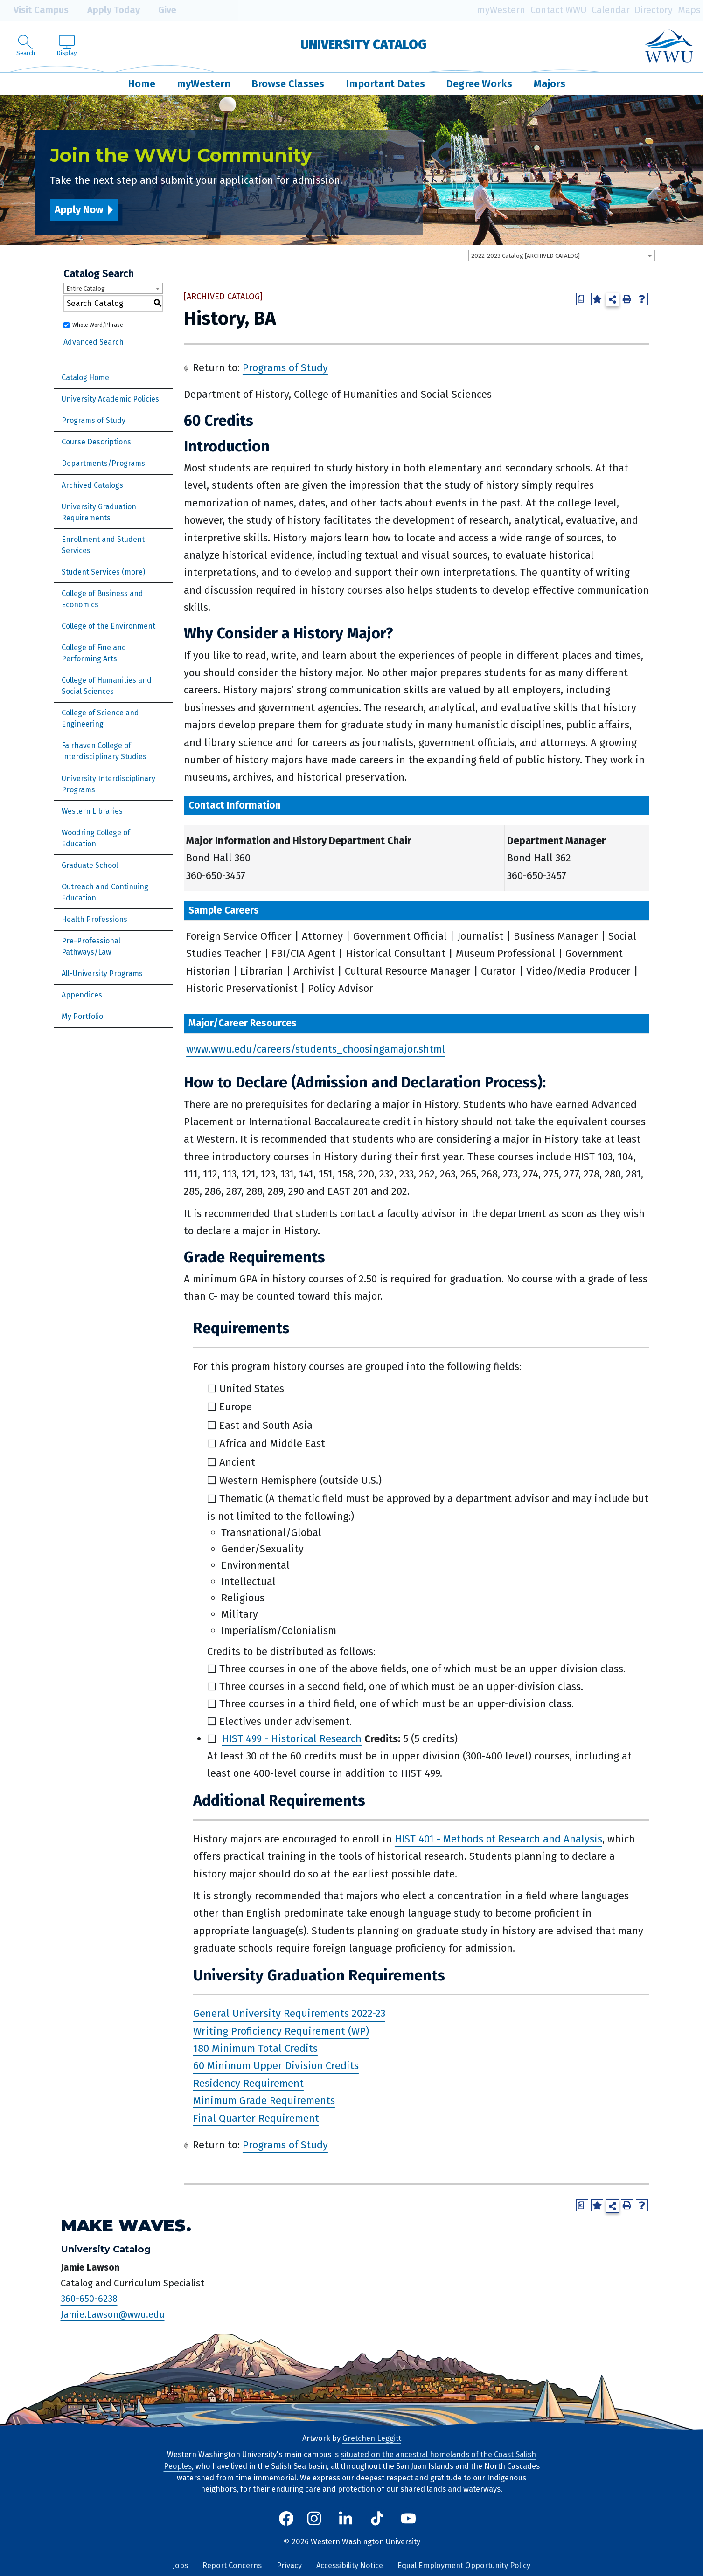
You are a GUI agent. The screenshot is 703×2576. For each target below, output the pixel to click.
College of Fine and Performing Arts (94, 653)
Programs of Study (93, 420)
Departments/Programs (103, 463)
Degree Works (479, 83)
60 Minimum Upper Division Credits (276, 2066)
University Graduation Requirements (99, 512)
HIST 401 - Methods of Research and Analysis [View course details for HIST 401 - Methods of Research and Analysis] (498, 1839)
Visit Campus (34, 10)
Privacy (289, 2565)
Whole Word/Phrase (97, 325)
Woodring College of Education (96, 838)
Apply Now (79, 209)
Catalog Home (85, 377)
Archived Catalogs (92, 485)
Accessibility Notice (349, 2565)
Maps (689, 10)
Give (160, 10)
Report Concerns (232, 2565)
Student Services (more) (103, 572)
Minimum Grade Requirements (264, 2100)
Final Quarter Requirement (256, 2118)
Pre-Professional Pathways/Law (91, 946)
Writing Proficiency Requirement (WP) (281, 2031)
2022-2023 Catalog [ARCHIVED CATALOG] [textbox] (525, 255)
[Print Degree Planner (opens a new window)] (582, 299)
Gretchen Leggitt (371, 2438)
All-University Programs (102, 973)
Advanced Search (93, 342)
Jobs (180, 2565)
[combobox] (561, 255)
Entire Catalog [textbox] (85, 288)
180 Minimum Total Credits (255, 2048)
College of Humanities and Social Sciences (107, 686)
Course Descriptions (96, 441)
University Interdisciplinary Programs (108, 784)
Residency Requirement (248, 2083)
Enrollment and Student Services (103, 545)
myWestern (501, 10)
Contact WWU (558, 10)
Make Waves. (126, 2226)
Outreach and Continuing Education (105, 892)
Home (141, 83)
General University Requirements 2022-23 (289, 2014)
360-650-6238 (89, 2299)
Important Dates (385, 83)
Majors (549, 83)
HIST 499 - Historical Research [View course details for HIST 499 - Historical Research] (292, 1738)
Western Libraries (92, 811)
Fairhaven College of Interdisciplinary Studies (104, 751)
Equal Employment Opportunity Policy (463, 2565)
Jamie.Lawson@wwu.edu (113, 2314)
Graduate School (90, 865)
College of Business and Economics (102, 599)
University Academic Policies (110, 399)
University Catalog (363, 44)
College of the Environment (108, 626)
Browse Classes (287, 83)
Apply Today (107, 10)
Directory (653, 10)
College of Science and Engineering (100, 718)
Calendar (611, 10)
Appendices (82, 994)
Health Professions (94, 919)
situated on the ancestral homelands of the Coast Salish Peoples (350, 2460)
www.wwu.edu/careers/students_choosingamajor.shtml (315, 1049)
